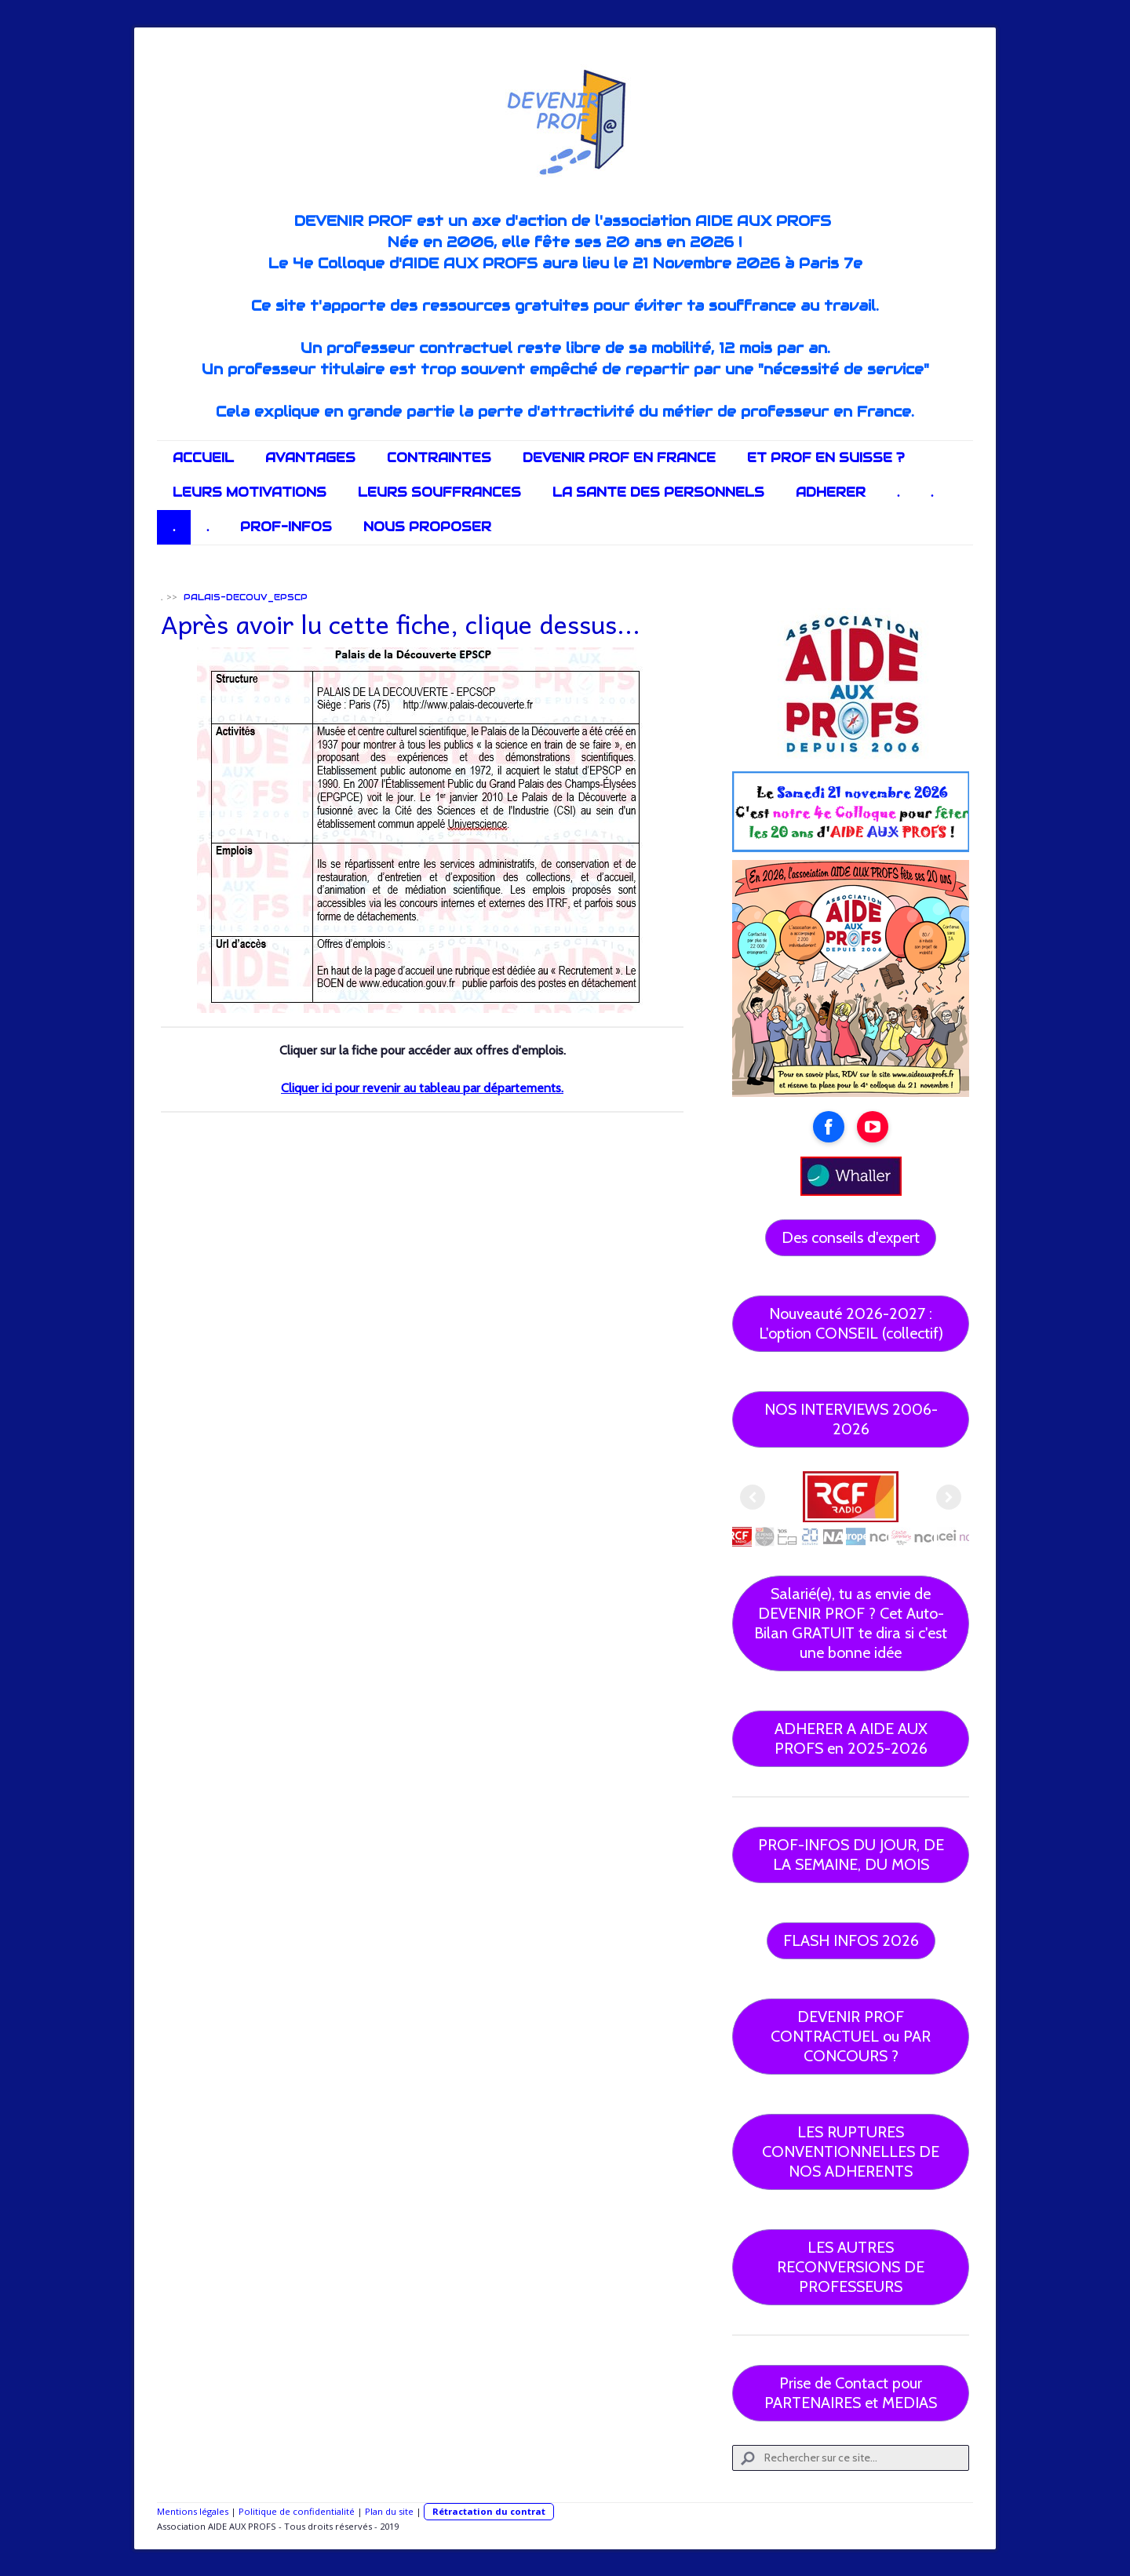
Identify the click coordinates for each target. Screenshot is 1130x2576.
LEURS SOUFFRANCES (439, 492)
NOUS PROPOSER (427, 527)
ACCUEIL (203, 458)
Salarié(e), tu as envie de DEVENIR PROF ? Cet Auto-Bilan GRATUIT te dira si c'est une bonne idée (850, 1623)
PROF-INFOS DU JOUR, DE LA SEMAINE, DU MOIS (851, 1854)
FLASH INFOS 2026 (851, 1940)
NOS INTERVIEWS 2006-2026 (851, 1419)
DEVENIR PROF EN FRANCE (619, 458)
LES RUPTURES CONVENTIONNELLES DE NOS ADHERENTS (850, 2151)
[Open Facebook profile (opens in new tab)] (828, 1126)
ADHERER (831, 492)
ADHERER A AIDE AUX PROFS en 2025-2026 (851, 1738)
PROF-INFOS (286, 527)
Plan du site (389, 2511)
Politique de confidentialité (297, 2511)
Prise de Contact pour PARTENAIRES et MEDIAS (850, 2393)
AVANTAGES (310, 458)
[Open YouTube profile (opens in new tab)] (872, 1126)
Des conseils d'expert (851, 1237)
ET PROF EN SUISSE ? (826, 458)
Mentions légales (192, 2511)
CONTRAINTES (439, 458)
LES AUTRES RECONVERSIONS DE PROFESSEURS (850, 2267)
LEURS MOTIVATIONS (249, 492)
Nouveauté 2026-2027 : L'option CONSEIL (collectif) (851, 1323)
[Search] (850, 2458)
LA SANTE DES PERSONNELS (658, 492)
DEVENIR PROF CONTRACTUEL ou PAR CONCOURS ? (851, 2036)
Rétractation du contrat (488, 2511)
